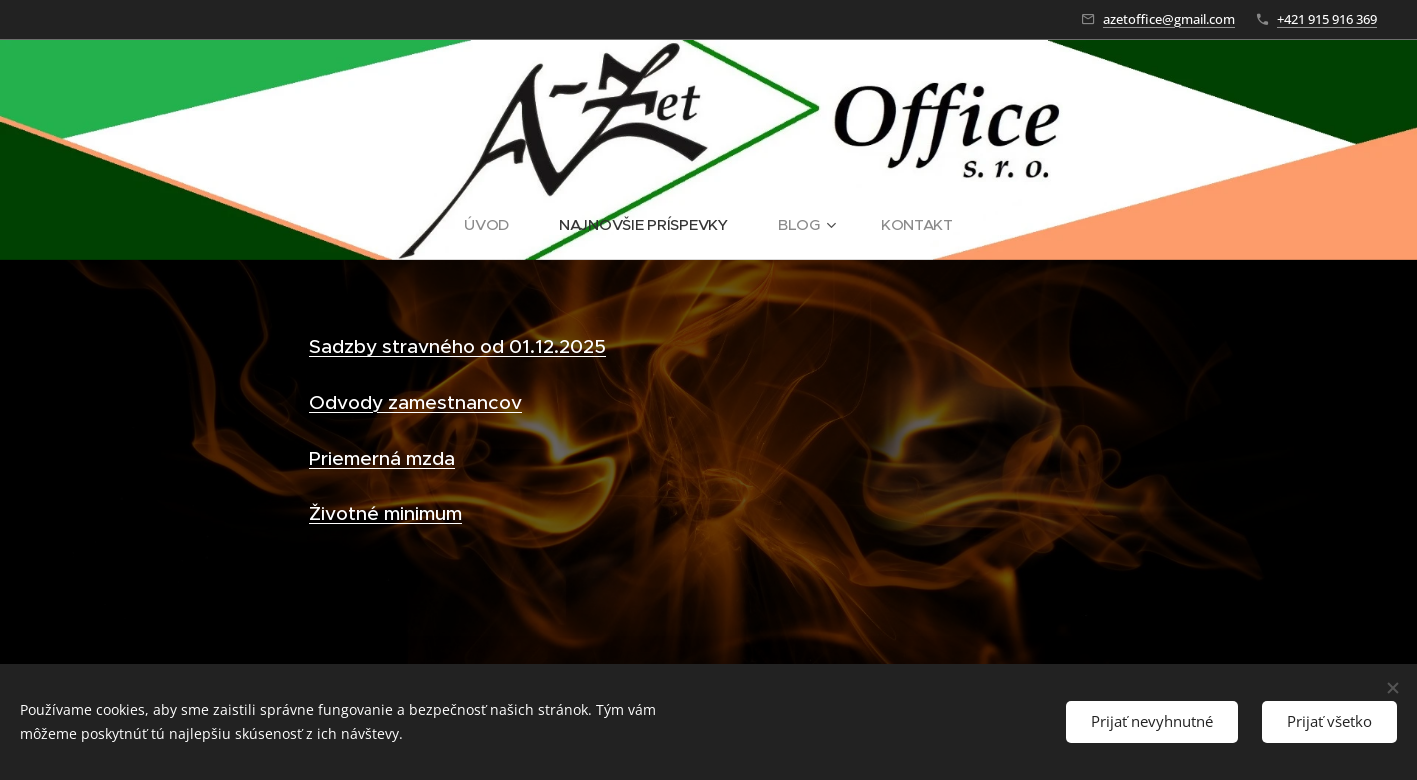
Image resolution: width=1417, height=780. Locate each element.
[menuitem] (495, 225)
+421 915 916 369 (1327, 19)
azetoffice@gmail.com (1169, 19)
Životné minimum (385, 513)
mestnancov (465, 402)
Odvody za (359, 402)
